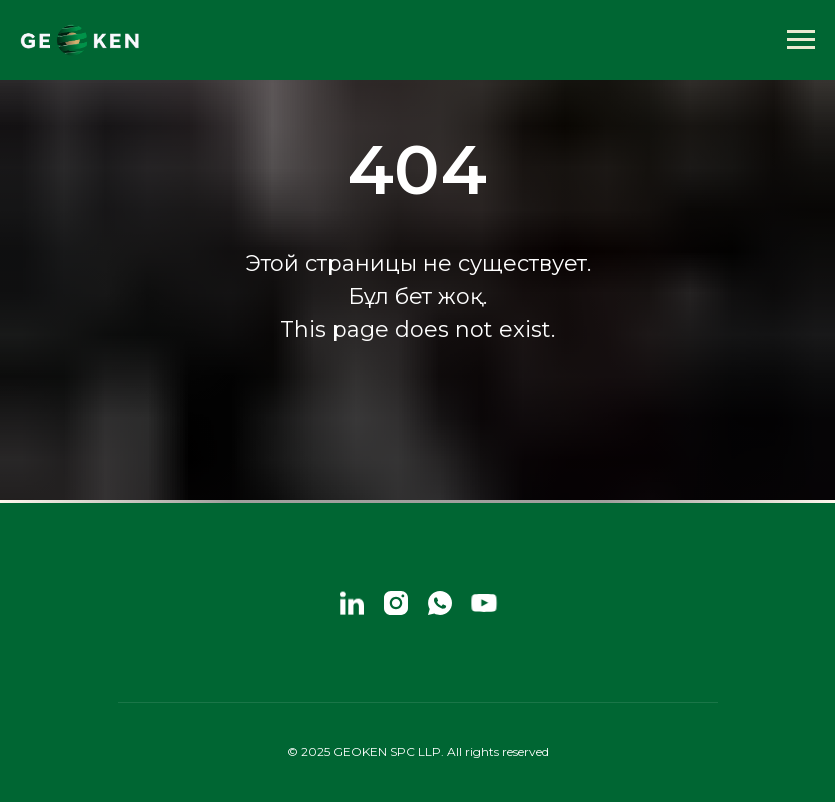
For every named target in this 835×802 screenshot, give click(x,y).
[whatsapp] (440, 603)
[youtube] (484, 603)
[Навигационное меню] (801, 40)
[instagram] (396, 603)
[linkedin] (352, 603)
